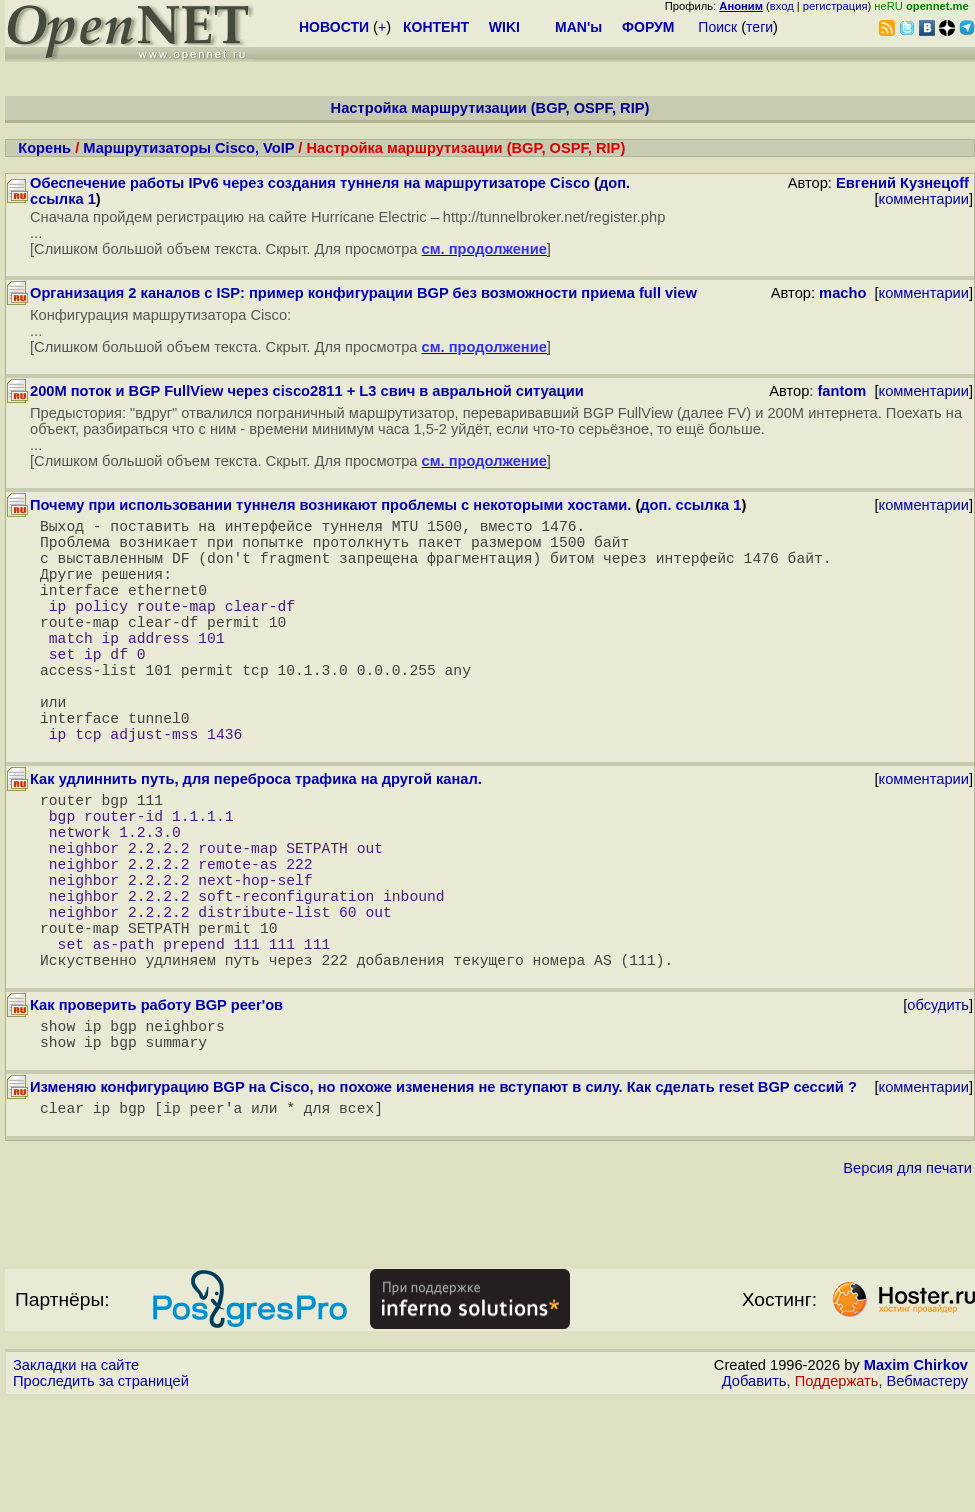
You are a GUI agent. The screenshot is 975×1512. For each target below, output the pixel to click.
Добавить (754, 1493)
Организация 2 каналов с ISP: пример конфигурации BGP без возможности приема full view (363, 293)
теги (759, 27)
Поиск (717, 27)
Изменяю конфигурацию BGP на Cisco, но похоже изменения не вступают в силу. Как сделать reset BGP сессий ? (443, 1195)
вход (782, 6)
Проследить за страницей (101, 1493)
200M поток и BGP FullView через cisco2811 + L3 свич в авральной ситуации (307, 391)
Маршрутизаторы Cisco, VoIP (188, 148)
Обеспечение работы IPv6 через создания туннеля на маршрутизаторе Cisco (310, 183)
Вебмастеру (927, 1493)
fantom (841, 391)
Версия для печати (907, 1280)
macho (842, 293)
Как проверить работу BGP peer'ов (156, 1105)
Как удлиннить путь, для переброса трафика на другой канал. (256, 835)
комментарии (924, 199)
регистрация (835, 6)
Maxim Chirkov (916, 1477)
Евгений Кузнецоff (902, 183)
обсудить (938, 1105)
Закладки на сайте (76, 1477)
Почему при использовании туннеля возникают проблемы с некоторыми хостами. (330, 505)
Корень (44, 148)
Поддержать (837, 1493)
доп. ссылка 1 (690, 505)
